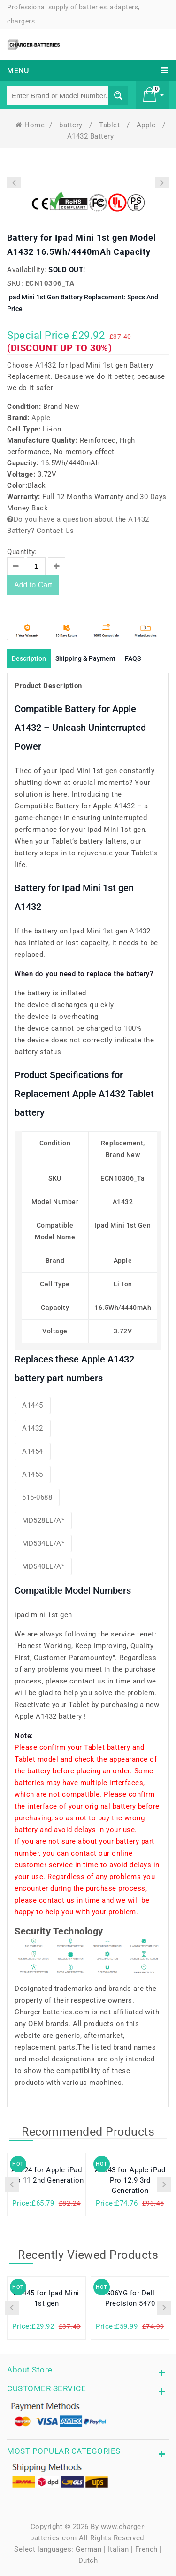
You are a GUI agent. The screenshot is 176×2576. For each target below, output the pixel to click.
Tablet (110, 125)
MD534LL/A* (43, 1543)
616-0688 (37, 1497)
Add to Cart (33, 585)
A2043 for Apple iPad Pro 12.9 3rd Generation (130, 2180)
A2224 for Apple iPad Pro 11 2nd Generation (46, 2175)
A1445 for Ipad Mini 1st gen (46, 2298)
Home (30, 125)
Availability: (26, 270)
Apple (147, 125)
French (146, 2549)
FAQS (133, 658)
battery (71, 125)
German (88, 2549)
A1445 (32, 1405)
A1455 (32, 1474)
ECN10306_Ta (50, 283)
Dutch (88, 2560)
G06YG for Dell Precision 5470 (130, 2298)
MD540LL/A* (43, 1566)
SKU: (15, 283)
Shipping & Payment (85, 658)
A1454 (32, 1451)
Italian (118, 2549)
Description (29, 658)
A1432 (32, 1428)
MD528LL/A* (43, 1520)
